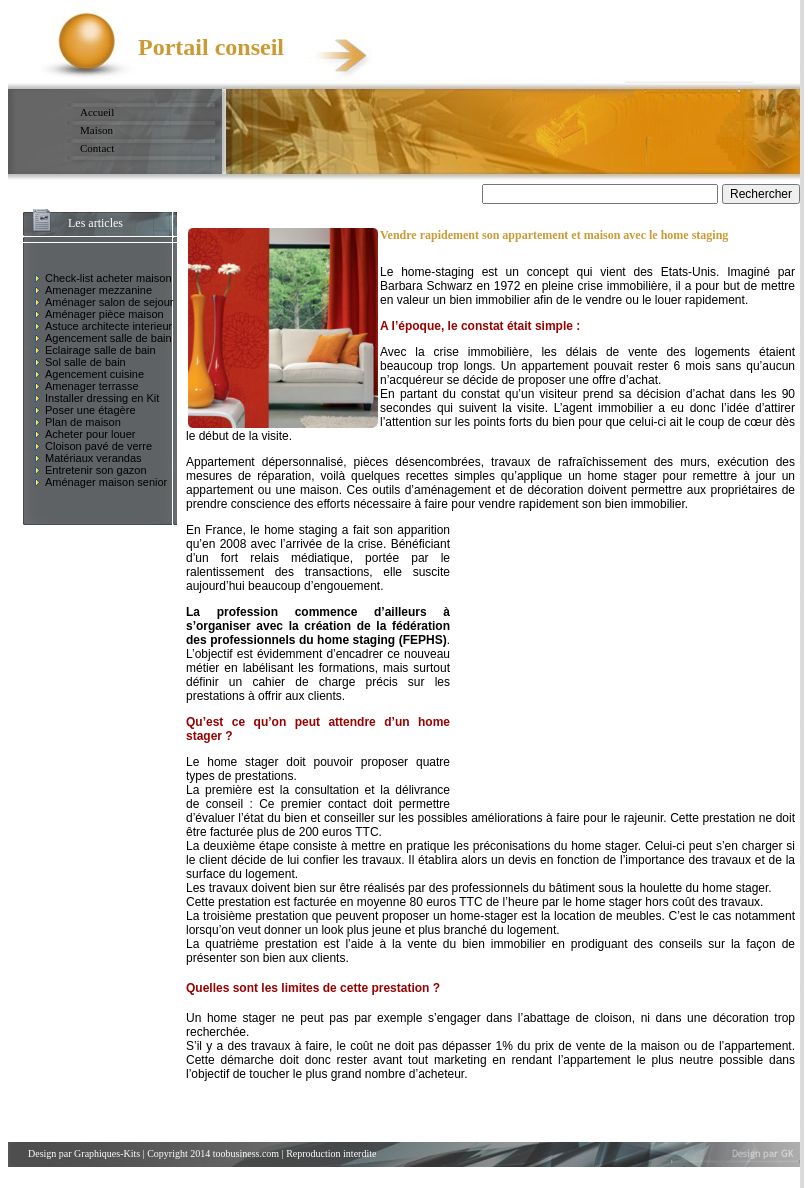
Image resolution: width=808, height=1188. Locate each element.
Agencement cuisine (94, 374)
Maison (96, 130)
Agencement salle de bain (108, 338)
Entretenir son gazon (96, 470)
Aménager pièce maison (104, 314)
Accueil (97, 112)
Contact (97, 148)
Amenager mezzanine (98, 290)
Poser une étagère (90, 410)
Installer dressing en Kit (102, 398)
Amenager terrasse (92, 386)
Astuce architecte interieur (108, 326)
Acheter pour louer (90, 434)
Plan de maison (83, 422)
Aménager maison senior (106, 482)
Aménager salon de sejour (109, 302)
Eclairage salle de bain (100, 350)
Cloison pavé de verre (98, 446)
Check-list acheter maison (108, 278)
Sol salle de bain (85, 362)
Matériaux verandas (93, 458)
